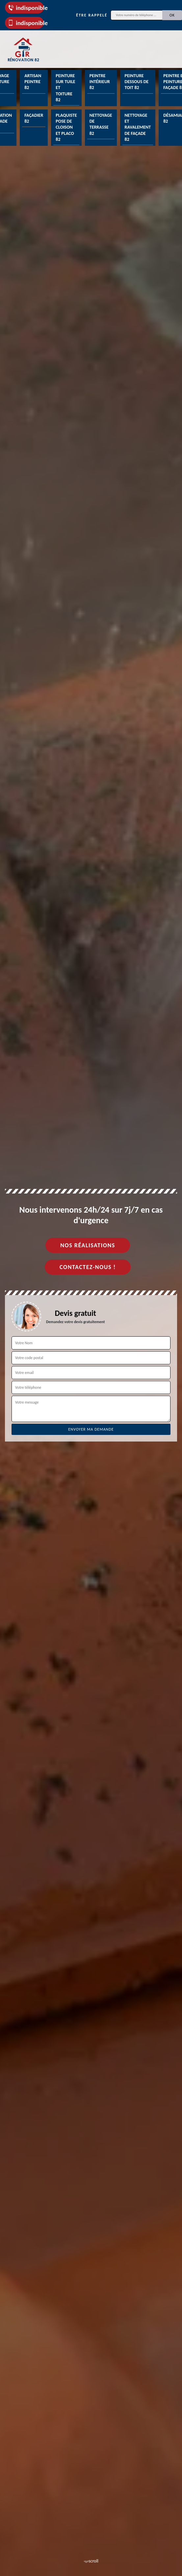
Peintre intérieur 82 (100, 81)
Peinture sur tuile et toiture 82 (65, 88)
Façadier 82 (33, 118)
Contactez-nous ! (88, 1267)
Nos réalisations (87, 1245)
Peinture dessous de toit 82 (137, 81)
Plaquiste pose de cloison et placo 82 (66, 127)
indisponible (26, 8)
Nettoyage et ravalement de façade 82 (138, 127)
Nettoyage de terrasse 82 (101, 124)
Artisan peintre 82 (32, 81)
